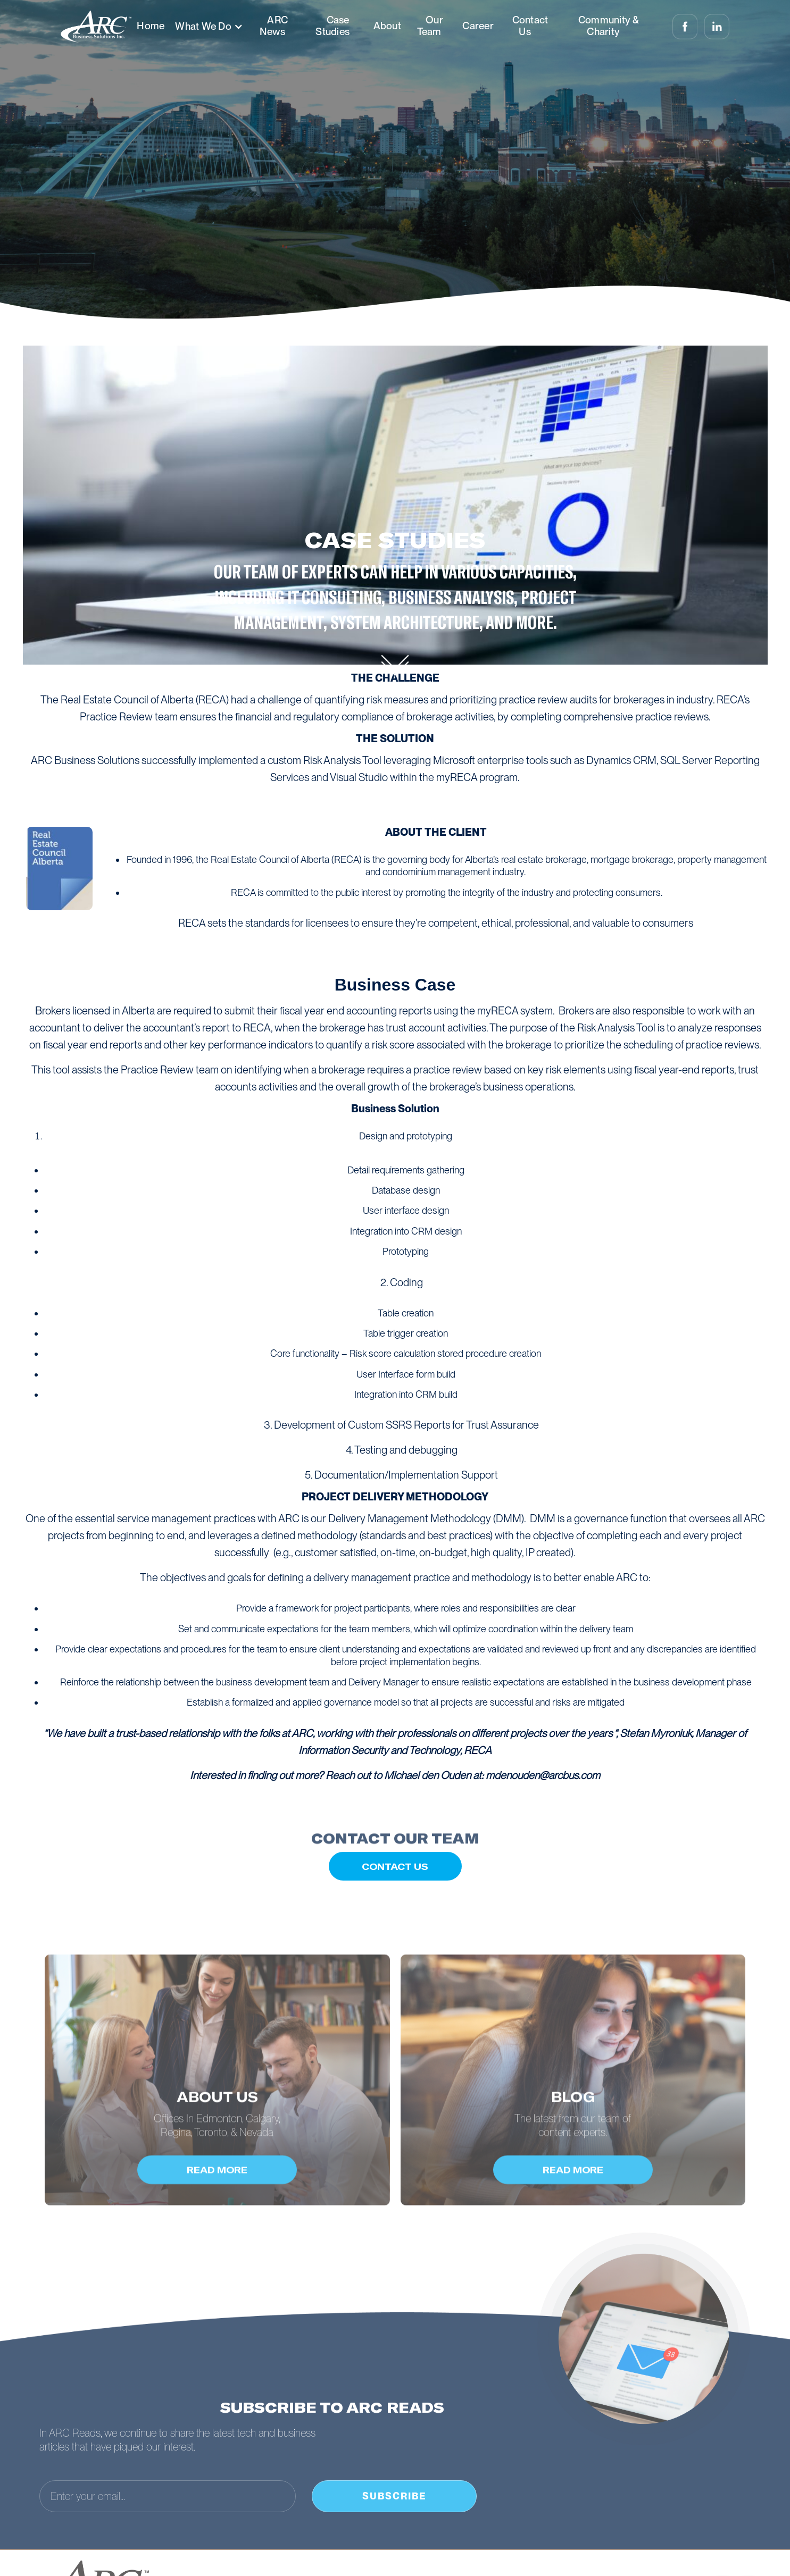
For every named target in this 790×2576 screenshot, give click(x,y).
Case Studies (332, 26)
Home (150, 26)
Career (478, 26)
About (387, 26)
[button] (208, 26)
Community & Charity (608, 26)
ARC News (274, 26)
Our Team (430, 26)
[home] (96, 27)
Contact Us (530, 26)
